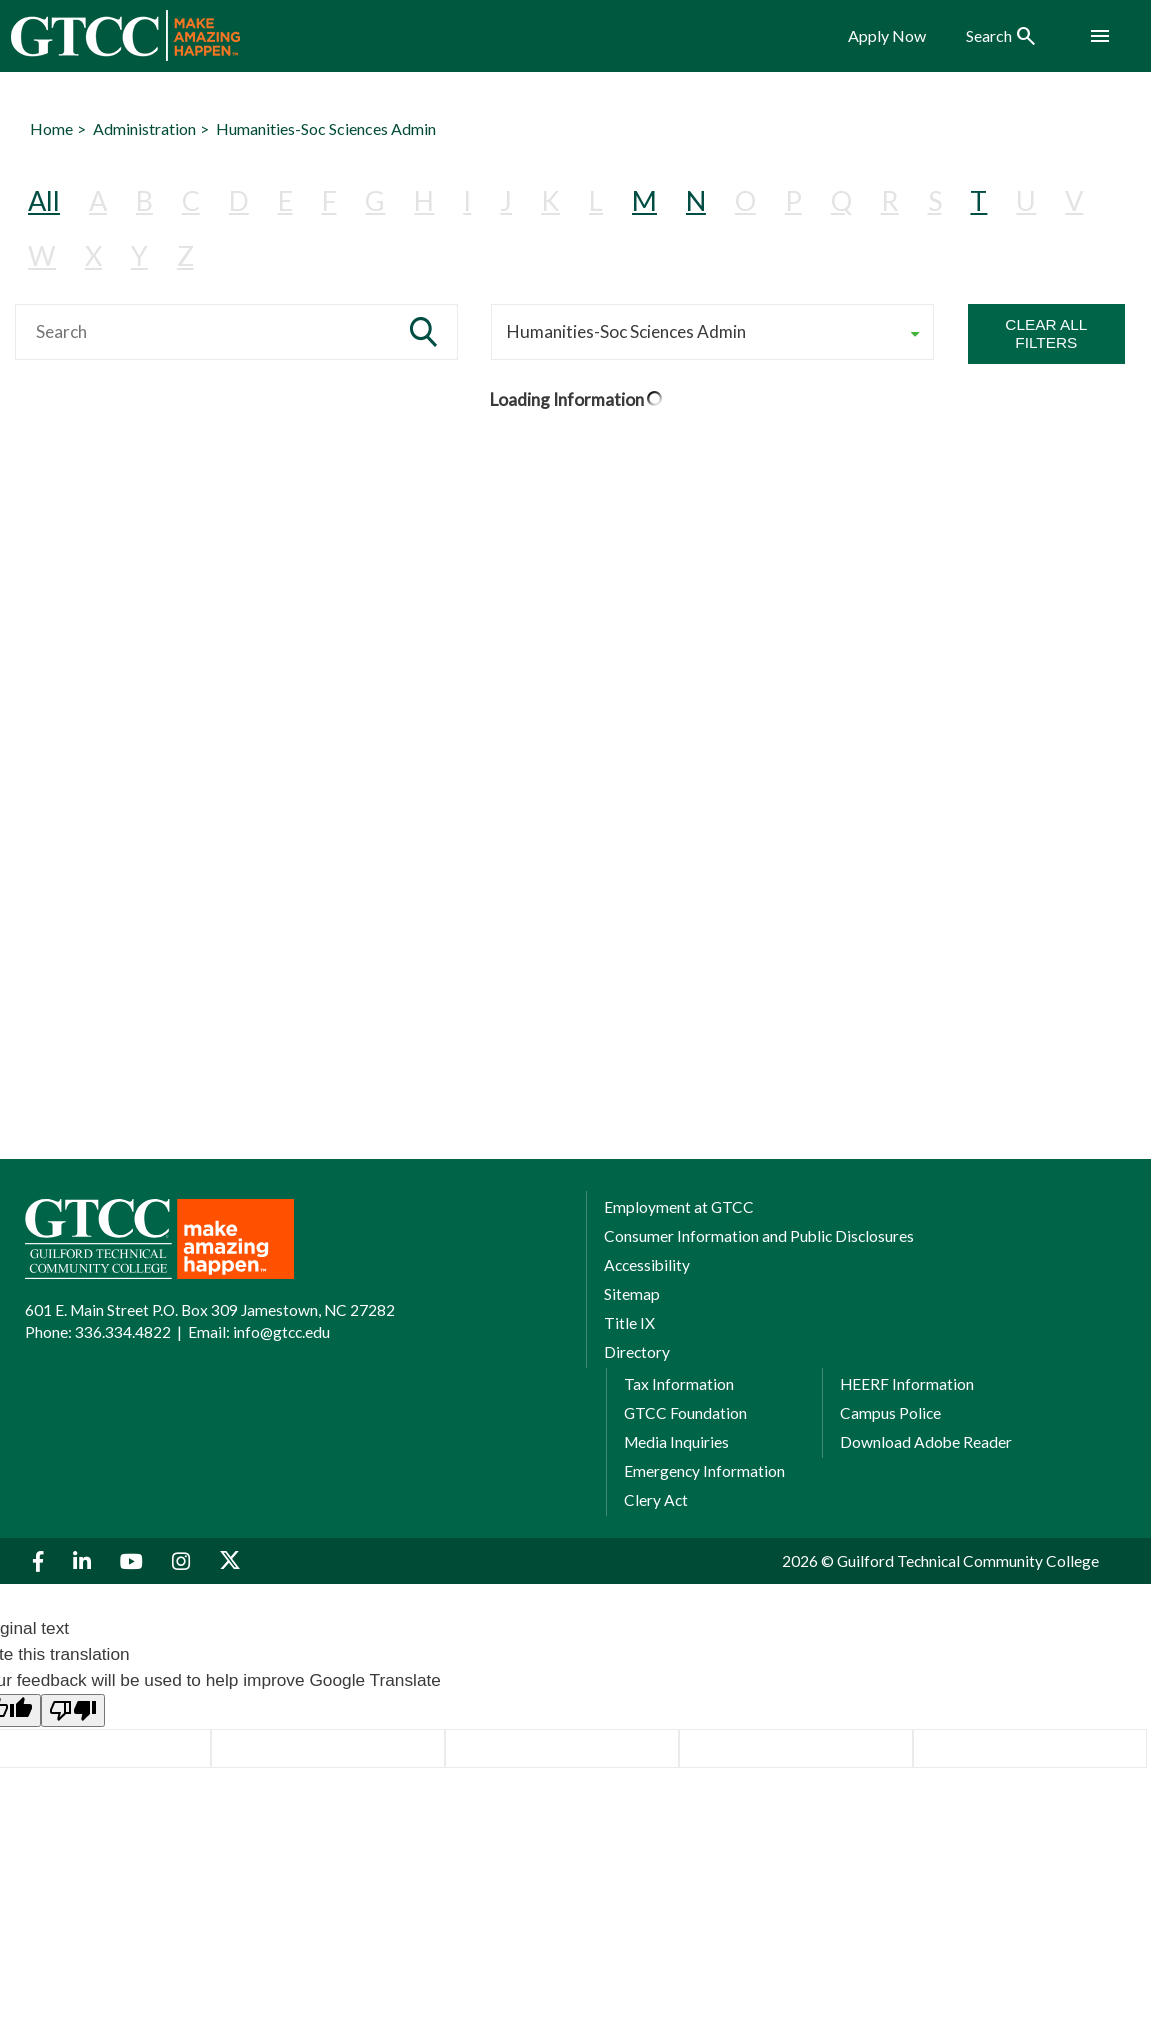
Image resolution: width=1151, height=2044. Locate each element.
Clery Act (656, 1500)
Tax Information (679, 1384)
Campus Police (890, 1413)
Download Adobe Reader (926, 1442)
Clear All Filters (1046, 333)
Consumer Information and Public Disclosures (759, 1236)
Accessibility (647, 1265)
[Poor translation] (73, 1710)
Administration (144, 128)
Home (51, 128)
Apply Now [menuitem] (887, 36)
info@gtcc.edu (281, 1332)
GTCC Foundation (685, 1413)
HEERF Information (907, 1384)
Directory (637, 1352)
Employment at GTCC (679, 1207)
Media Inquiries (676, 1442)
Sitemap (632, 1294)
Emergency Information (704, 1471)
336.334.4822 (123, 1332)
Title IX (629, 1323)
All (44, 200)
